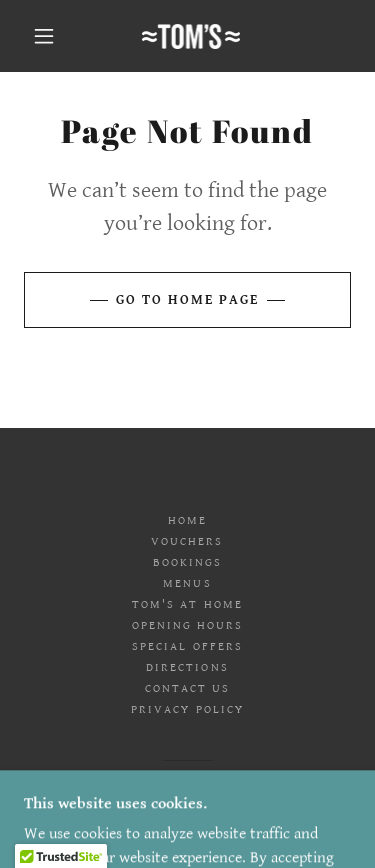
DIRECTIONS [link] (187, 667)
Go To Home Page (187, 300)
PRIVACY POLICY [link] (187, 709)
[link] (191, 36)
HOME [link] (187, 520)
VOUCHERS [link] (187, 541)
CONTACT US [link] (187, 688)
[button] (44, 36)
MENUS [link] (187, 583)
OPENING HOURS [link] (187, 625)
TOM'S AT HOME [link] (187, 604)
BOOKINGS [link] (187, 562)
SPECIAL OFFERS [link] (187, 646)
